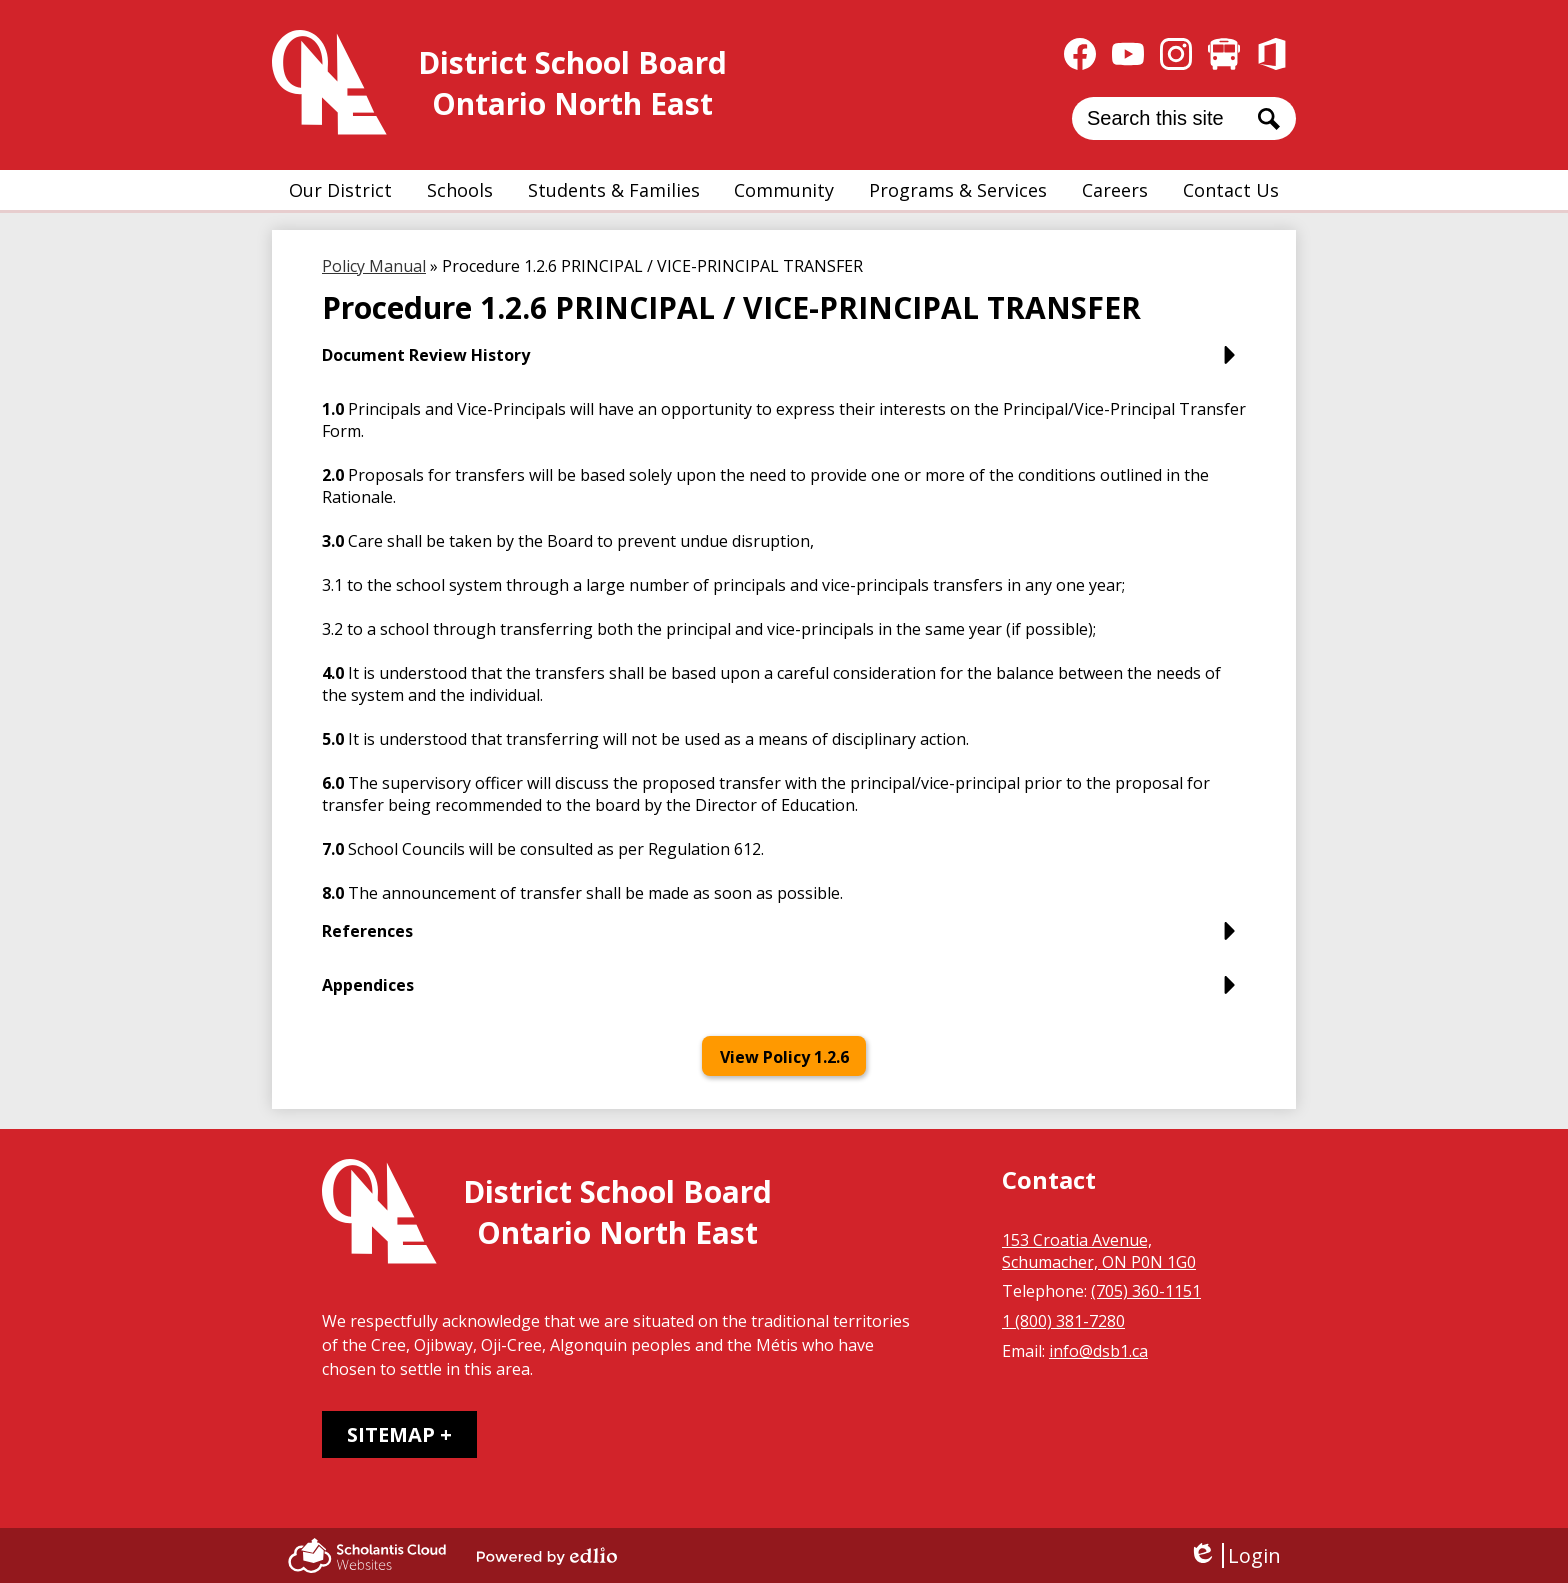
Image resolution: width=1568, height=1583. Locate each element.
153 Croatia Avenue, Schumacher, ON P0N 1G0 (1099, 1251)
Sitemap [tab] (391, 1434)
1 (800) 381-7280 (1063, 1321)
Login (1234, 1555)
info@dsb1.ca (1098, 1351)
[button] (340, 190)
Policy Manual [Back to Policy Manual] (374, 266)
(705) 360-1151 (1146, 1291)
